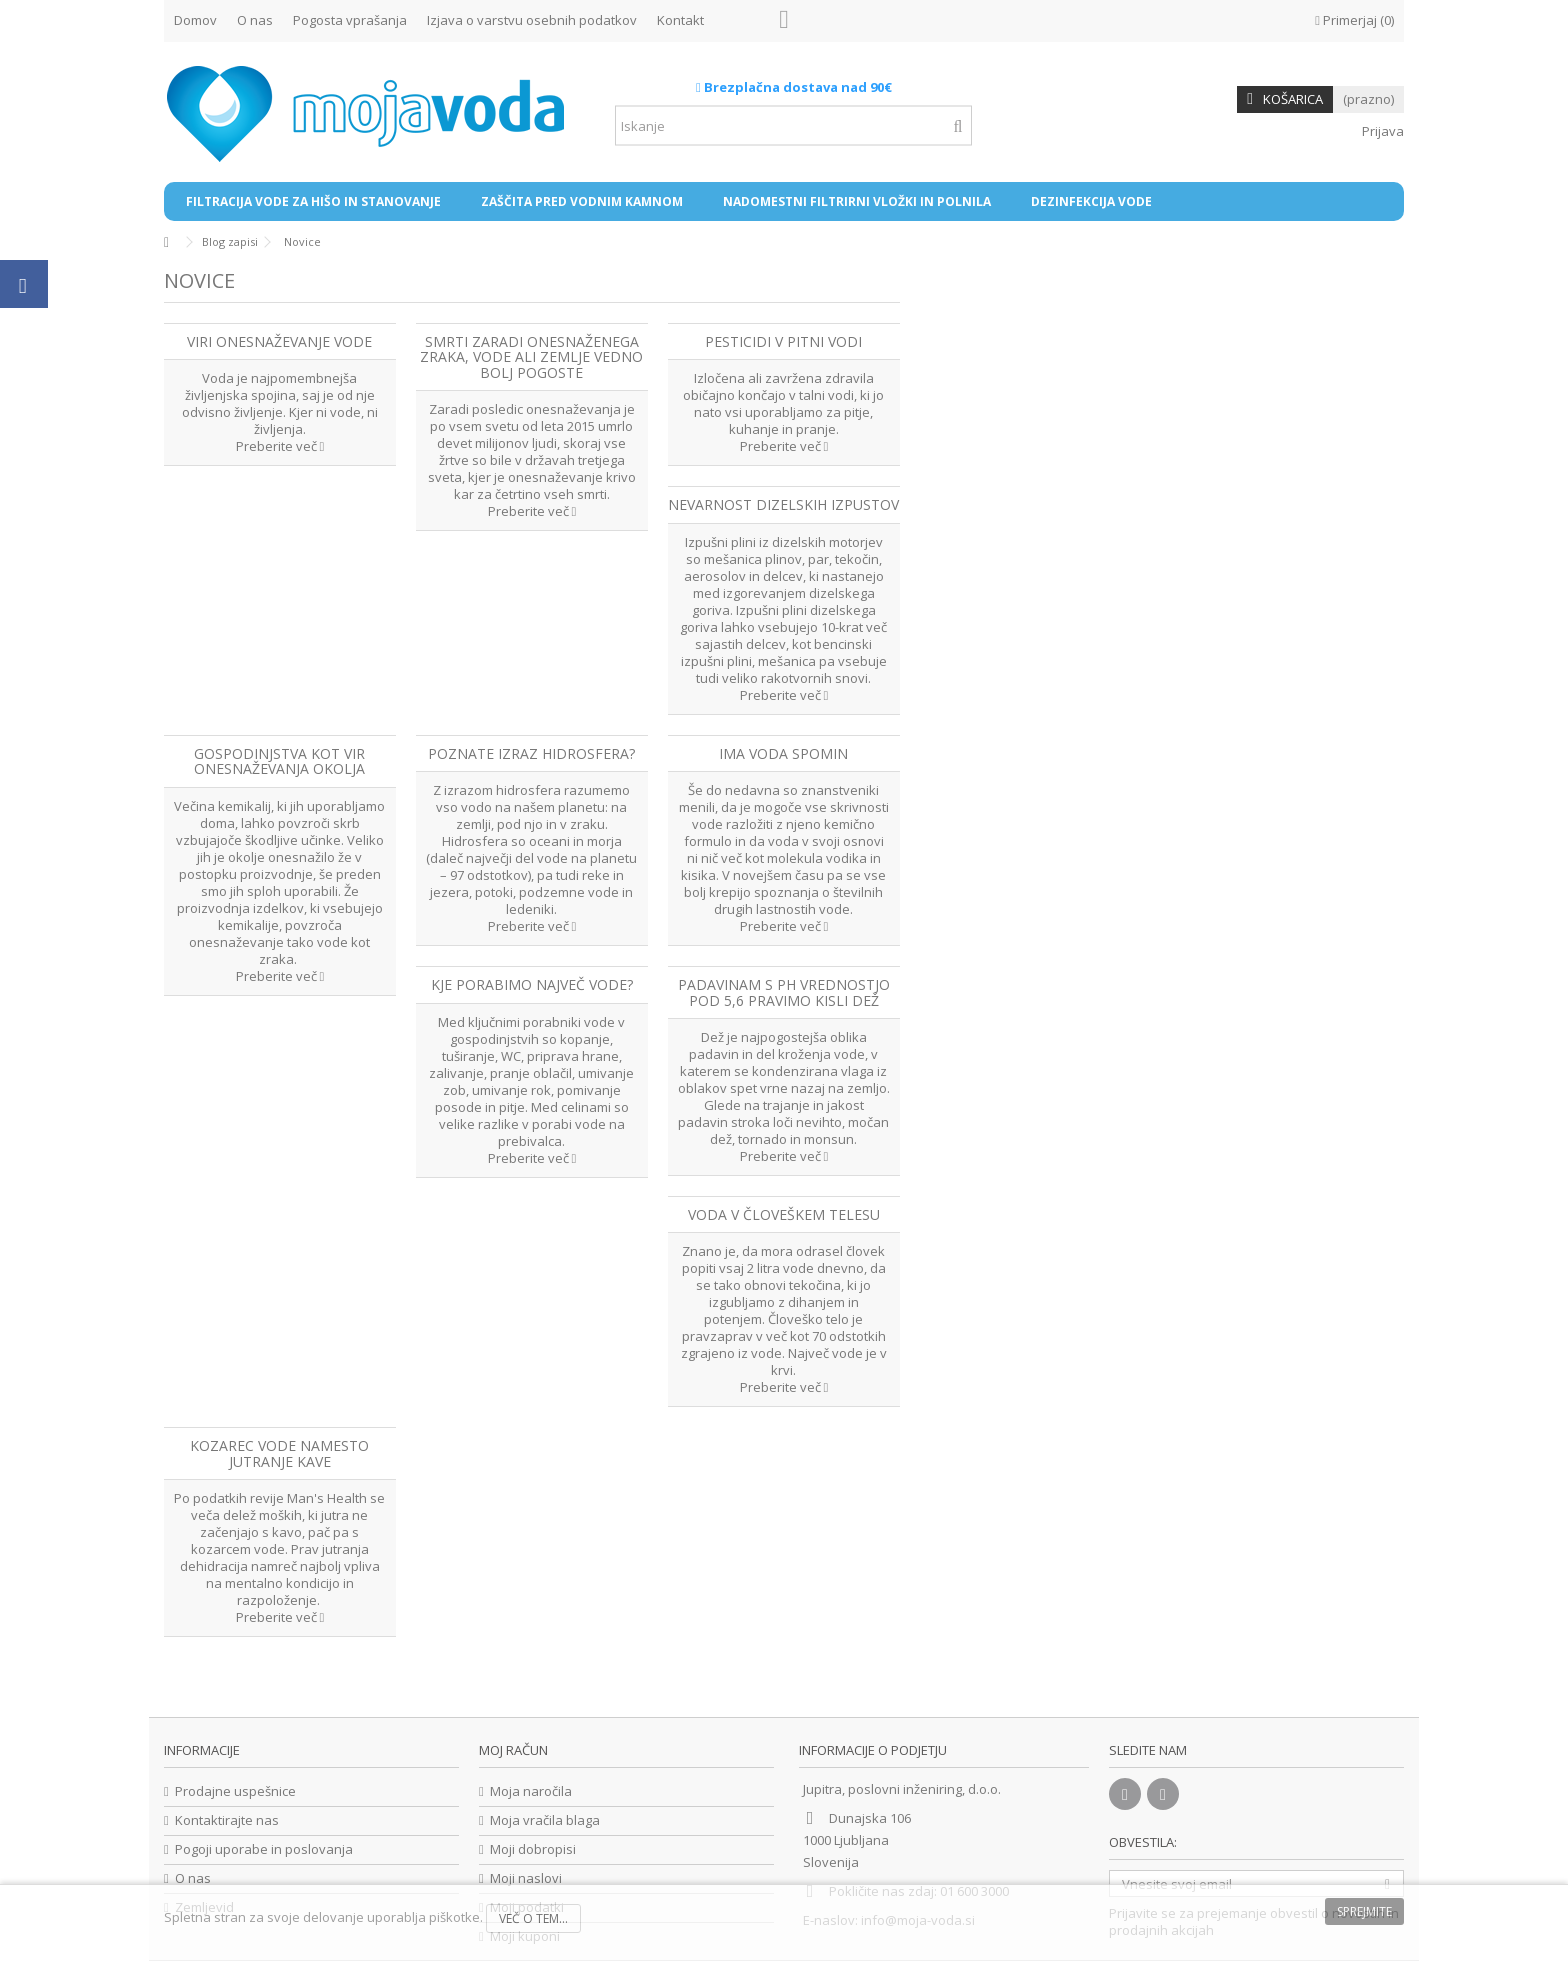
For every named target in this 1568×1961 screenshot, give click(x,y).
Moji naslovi (526, 1878)
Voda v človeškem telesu (784, 1214)
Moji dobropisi (533, 1849)
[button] (313, 201)
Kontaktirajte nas (227, 1820)
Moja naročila (531, 1791)
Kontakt (680, 20)
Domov (195, 20)
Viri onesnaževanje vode (279, 341)
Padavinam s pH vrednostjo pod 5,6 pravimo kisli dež (784, 992)
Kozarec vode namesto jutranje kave (279, 1453)
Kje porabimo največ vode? (532, 984)
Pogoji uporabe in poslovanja (264, 1849)
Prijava (1381, 131)
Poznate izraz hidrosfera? (531, 753)
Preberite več (280, 446)
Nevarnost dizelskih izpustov (783, 504)
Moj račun (513, 1750)
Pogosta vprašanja (350, 20)
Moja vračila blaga (545, 1820)
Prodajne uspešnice (235, 1791)
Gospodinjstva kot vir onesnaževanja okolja (279, 761)
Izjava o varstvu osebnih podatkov (532, 20)
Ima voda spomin (783, 753)
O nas (255, 20)
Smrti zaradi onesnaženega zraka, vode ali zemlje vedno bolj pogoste (531, 357)
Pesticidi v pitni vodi (783, 341)
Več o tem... (533, 1918)
